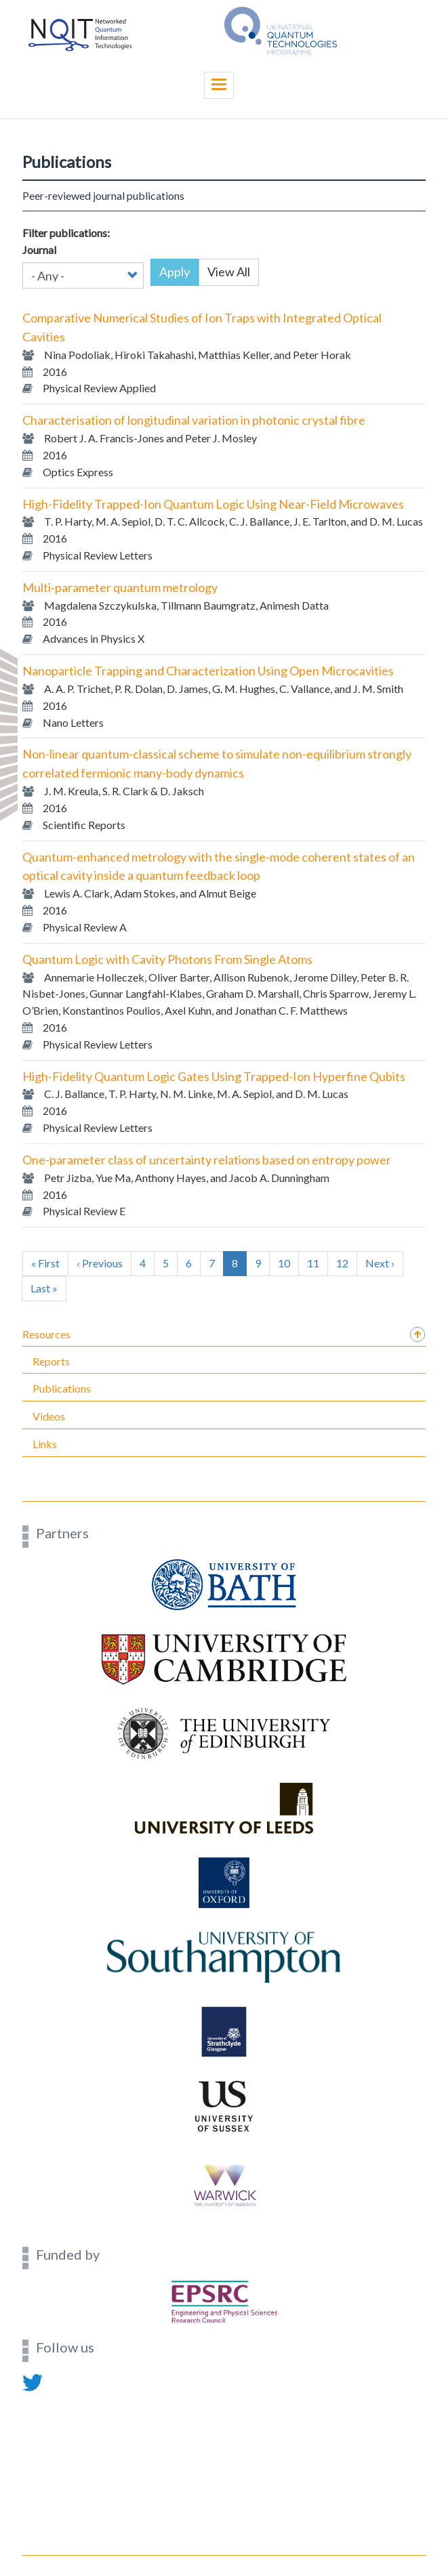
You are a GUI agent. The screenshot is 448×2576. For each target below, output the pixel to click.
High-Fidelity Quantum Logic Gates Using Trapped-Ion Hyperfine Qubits (213, 1076)
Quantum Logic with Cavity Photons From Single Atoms (167, 959)
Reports (51, 1361)
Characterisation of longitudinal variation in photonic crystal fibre (193, 420)
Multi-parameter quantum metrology (120, 587)
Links (45, 1443)
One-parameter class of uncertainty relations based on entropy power (206, 1159)
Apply (174, 271)
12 (346, 1262)
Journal (39, 249)
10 (288, 1262)
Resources (46, 1334)
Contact (40, 2398)
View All (228, 271)
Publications (62, 1388)
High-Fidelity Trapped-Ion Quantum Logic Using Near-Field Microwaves (213, 504)
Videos (49, 1416)
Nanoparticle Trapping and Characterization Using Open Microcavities (208, 670)
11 (317, 1262)
